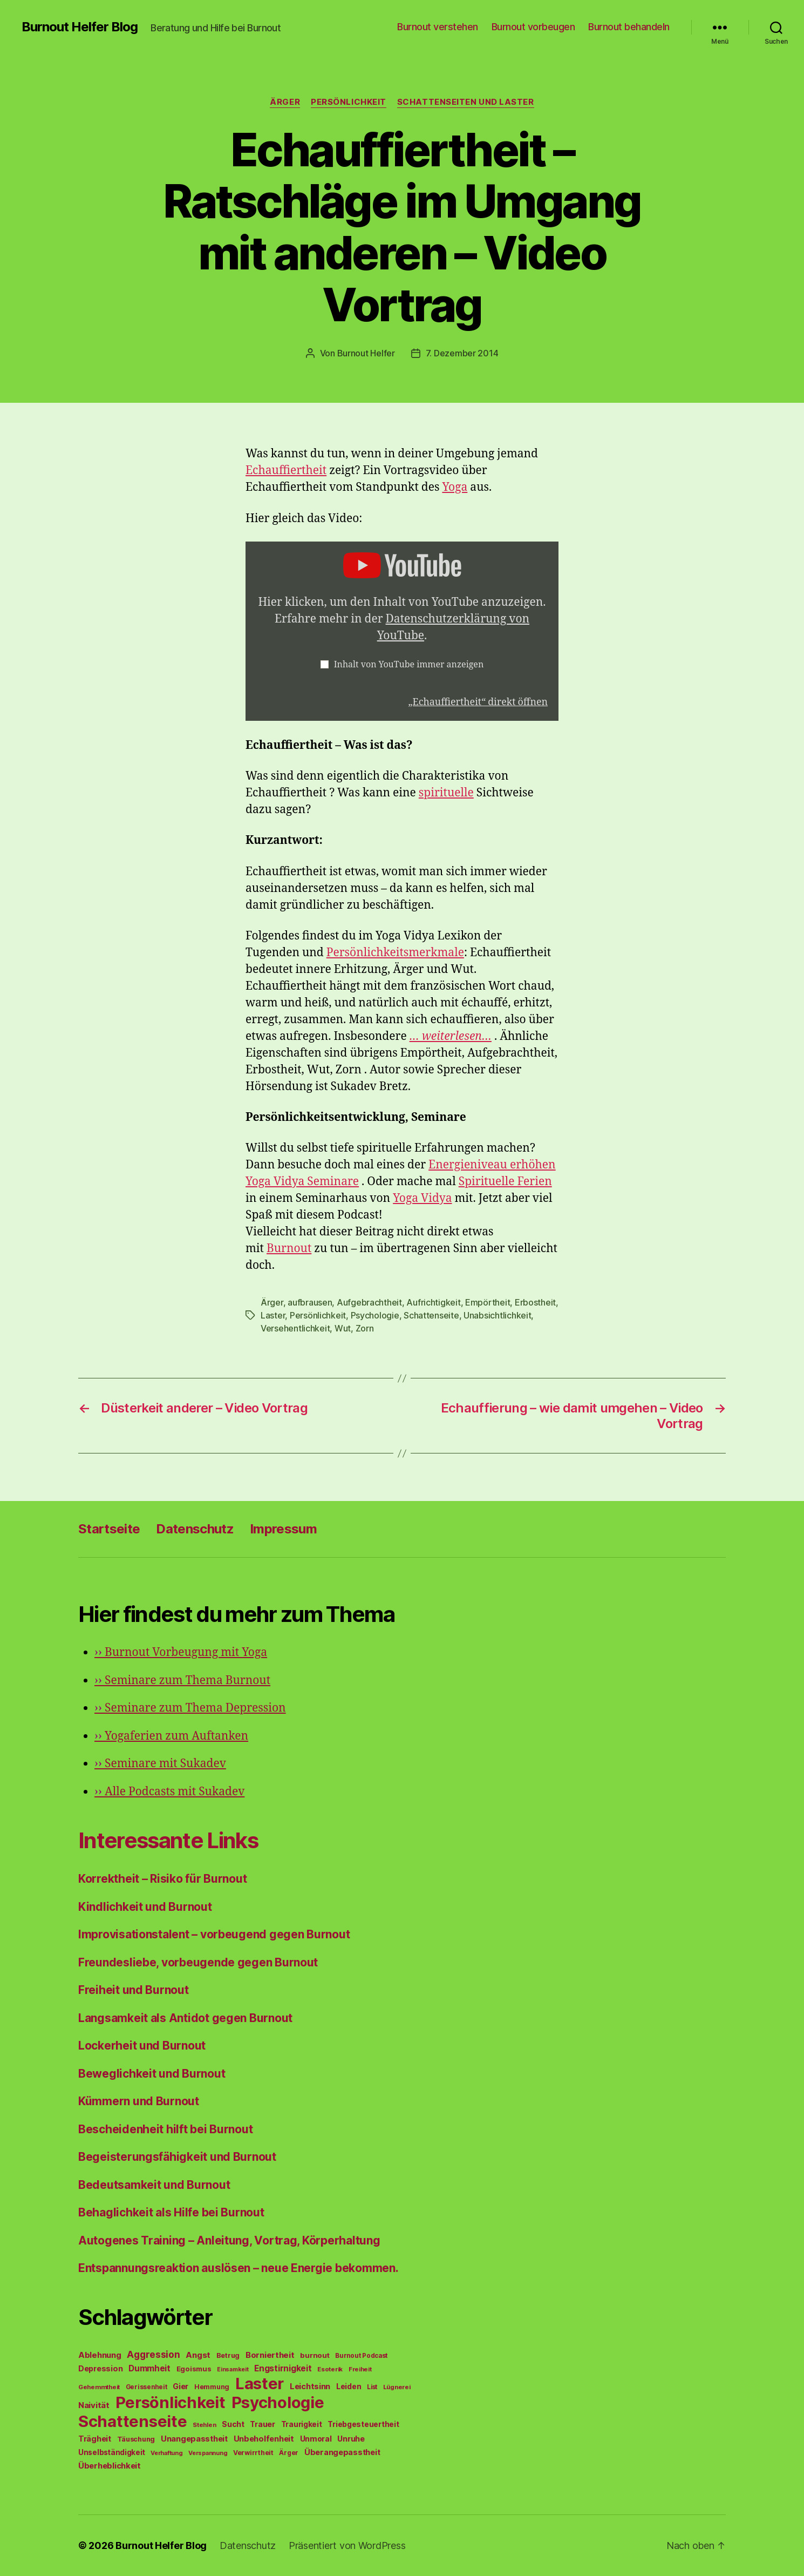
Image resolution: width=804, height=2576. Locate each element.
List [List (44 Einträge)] (372, 2387)
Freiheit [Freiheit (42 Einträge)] (360, 2369)
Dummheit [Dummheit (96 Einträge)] (149, 2368)
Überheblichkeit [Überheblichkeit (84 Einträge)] (109, 2466)
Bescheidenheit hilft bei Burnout (165, 2129)
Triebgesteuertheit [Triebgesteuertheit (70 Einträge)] (363, 2424)
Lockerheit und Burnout (142, 2045)
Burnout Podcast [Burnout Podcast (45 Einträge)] (361, 2355)
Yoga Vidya (422, 1198)
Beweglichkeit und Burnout (151, 2073)
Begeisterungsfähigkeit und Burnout (177, 2156)
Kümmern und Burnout (138, 2101)
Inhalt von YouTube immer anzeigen (409, 664)
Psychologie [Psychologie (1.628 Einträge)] (277, 2402)
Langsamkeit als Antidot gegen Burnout (185, 2018)
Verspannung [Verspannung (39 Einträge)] (207, 2453)
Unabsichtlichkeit (497, 1315)
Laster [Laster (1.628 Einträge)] (259, 2383)
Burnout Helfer (366, 353)
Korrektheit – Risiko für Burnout (162, 1878)
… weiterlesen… (451, 1036)
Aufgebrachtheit (369, 1302)
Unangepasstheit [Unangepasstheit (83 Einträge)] (194, 2439)
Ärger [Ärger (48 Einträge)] (288, 2453)
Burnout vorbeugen (533, 26)
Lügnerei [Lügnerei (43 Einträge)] (397, 2387)
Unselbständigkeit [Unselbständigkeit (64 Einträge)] (111, 2452)
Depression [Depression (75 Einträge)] (100, 2368)
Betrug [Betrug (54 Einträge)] (228, 2355)
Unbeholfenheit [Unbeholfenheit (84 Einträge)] (264, 2439)
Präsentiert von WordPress (347, 2545)
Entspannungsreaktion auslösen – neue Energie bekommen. (238, 2268)
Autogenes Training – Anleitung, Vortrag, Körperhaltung (229, 2240)
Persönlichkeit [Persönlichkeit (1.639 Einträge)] (170, 2402)
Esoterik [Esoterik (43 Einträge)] (330, 2369)
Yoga (454, 487)
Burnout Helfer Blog (80, 27)
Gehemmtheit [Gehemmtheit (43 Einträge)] (99, 2387)
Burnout (289, 1248)
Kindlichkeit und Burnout (145, 1907)
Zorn (365, 1328)
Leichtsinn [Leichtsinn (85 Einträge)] (310, 2386)
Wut (343, 1328)
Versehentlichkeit (295, 1328)
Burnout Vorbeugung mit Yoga (180, 1652)
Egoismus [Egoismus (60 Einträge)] (194, 2368)
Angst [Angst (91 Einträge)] (198, 2355)
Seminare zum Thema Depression (190, 1708)
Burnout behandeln (629, 26)
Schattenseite (431, 1315)
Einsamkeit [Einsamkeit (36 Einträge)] (232, 2369)
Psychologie (375, 1315)
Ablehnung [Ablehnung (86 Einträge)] (99, 2355)
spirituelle (446, 793)
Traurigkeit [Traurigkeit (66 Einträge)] (301, 2424)
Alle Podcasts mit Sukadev (169, 1791)
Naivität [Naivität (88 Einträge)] (94, 2405)
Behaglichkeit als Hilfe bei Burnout (171, 2212)
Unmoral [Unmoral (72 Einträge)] (316, 2438)
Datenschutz (195, 1529)
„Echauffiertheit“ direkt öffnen (478, 702)
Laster (273, 1315)
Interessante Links (168, 1840)
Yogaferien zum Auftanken (171, 1736)
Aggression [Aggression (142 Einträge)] (153, 2354)
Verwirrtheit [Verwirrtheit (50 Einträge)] (253, 2453)
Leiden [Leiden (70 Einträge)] (348, 2386)
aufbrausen (310, 1302)
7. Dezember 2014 (462, 353)
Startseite (109, 1529)
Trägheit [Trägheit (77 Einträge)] (94, 2438)
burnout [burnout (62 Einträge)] (314, 2355)
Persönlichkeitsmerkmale (395, 952)
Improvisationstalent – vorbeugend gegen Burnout (214, 1934)
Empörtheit (487, 1302)
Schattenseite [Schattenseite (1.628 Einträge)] (132, 2421)
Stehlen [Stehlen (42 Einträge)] (204, 2425)
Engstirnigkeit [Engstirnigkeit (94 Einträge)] (282, 2368)
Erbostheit (535, 1302)
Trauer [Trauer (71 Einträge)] (262, 2424)
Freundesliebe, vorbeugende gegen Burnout (198, 1962)
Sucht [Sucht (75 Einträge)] (233, 2424)
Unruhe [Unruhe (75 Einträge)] (350, 2438)
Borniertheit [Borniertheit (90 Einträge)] (270, 2355)
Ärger (285, 102)
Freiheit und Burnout (133, 1990)
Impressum (283, 1529)
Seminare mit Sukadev (160, 1763)
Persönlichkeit (348, 102)
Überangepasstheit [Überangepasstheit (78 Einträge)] (342, 2452)
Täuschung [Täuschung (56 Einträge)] (136, 2439)
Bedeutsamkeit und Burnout (154, 2185)
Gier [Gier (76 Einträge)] (180, 2386)
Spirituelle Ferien (505, 1181)
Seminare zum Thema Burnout (182, 1680)
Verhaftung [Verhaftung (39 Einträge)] (166, 2453)
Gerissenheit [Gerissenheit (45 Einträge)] (146, 2387)
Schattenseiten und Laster (465, 102)
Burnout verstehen (437, 26)
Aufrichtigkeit (433, 1302)
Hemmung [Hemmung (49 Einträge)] (211, 2387)
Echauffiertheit (286, 470)
